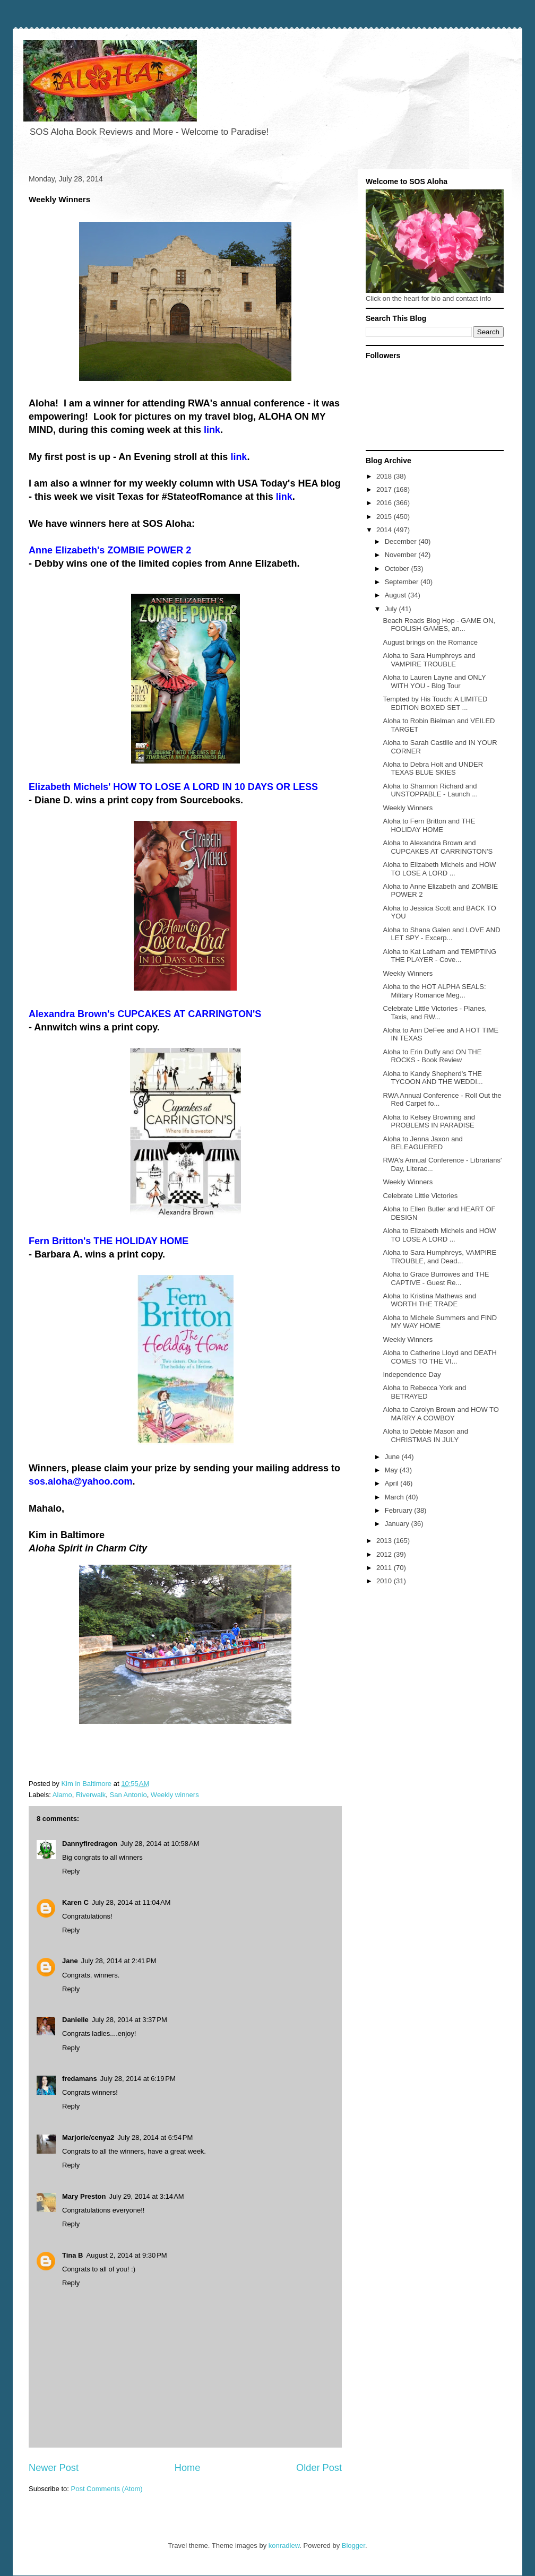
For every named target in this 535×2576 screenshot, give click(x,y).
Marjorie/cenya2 (88, 2137)
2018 (385, 476)
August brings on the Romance (430, 642)
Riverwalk (91, 1795)
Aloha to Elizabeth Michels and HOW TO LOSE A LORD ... (439, 869)
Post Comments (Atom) (107, 2489)
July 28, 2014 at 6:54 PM (155, 2137)
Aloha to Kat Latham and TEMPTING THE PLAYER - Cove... (439, 956)
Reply (71, 1871)
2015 (385, 517)
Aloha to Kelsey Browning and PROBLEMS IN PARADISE (428, 1121)
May (392, 1470)
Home (188, 2467)
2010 (385, 1581)
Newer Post (54, 2467)
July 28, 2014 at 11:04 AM (131, 1902)
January (398, 1524)
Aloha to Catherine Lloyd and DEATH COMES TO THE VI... (439, 1357)
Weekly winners (175, 1795)
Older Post (319, 2467)
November (402, 555)
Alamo (62, 1795)
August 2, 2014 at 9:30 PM (127, 2255)
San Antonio (128, 1795)
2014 (385, 530)
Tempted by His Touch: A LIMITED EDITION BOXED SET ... (435, 703)
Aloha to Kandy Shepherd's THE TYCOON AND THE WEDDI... (432, 1078)
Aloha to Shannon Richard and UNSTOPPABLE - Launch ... (430, 790)
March (395, 1497)
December (402, 541)
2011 (385, 1568)
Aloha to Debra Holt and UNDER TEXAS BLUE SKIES (433, 768)
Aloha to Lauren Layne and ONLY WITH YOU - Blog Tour (434, 681)
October (398, 569)
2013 (385, 1541)
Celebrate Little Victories (420, 1196)
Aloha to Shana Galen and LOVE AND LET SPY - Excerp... (441, 934)
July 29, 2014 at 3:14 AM (146, 2196)
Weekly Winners (408, 808)
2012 (385, 1554)
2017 (385, 489)
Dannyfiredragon (89, 1844)
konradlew (284, 2545)
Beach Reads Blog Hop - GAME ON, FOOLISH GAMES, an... (439, 625)
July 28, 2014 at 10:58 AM (160, 1844)
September (402, 582)
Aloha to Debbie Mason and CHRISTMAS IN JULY (425, 1435)
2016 (385, 503)
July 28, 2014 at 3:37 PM (129, 2020)
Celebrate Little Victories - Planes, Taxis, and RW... (435, 1012)
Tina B (72, 2255)
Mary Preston (84, 2196)
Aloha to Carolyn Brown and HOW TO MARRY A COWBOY (440, 1414)
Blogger (353, 2545)
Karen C (75, 1902)
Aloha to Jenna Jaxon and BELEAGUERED (422, 1143)
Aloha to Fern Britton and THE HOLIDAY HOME (429, 825)
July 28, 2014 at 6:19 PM (138, 2079)
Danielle (75, 2020)
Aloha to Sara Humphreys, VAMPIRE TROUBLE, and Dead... (439, 1256)
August (396, 595)
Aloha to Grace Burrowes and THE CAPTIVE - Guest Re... (436, 1278)
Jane (70, 1961)
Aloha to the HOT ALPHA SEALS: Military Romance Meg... (434, 991)
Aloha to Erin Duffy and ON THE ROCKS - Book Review (432, 1056)
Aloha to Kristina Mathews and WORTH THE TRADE (429, 1300)
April (393, 1483)
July (392, 609)
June (393, 1457)
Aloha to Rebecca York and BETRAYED (424, 1392)
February (400, 1510)
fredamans (79, 2079)
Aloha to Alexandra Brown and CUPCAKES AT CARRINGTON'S (438, 847)
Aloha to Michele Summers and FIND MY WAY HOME (440, 1322)
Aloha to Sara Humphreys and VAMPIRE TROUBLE (429, 660)
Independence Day (412, 1374)
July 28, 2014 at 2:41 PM (119, 1961)
